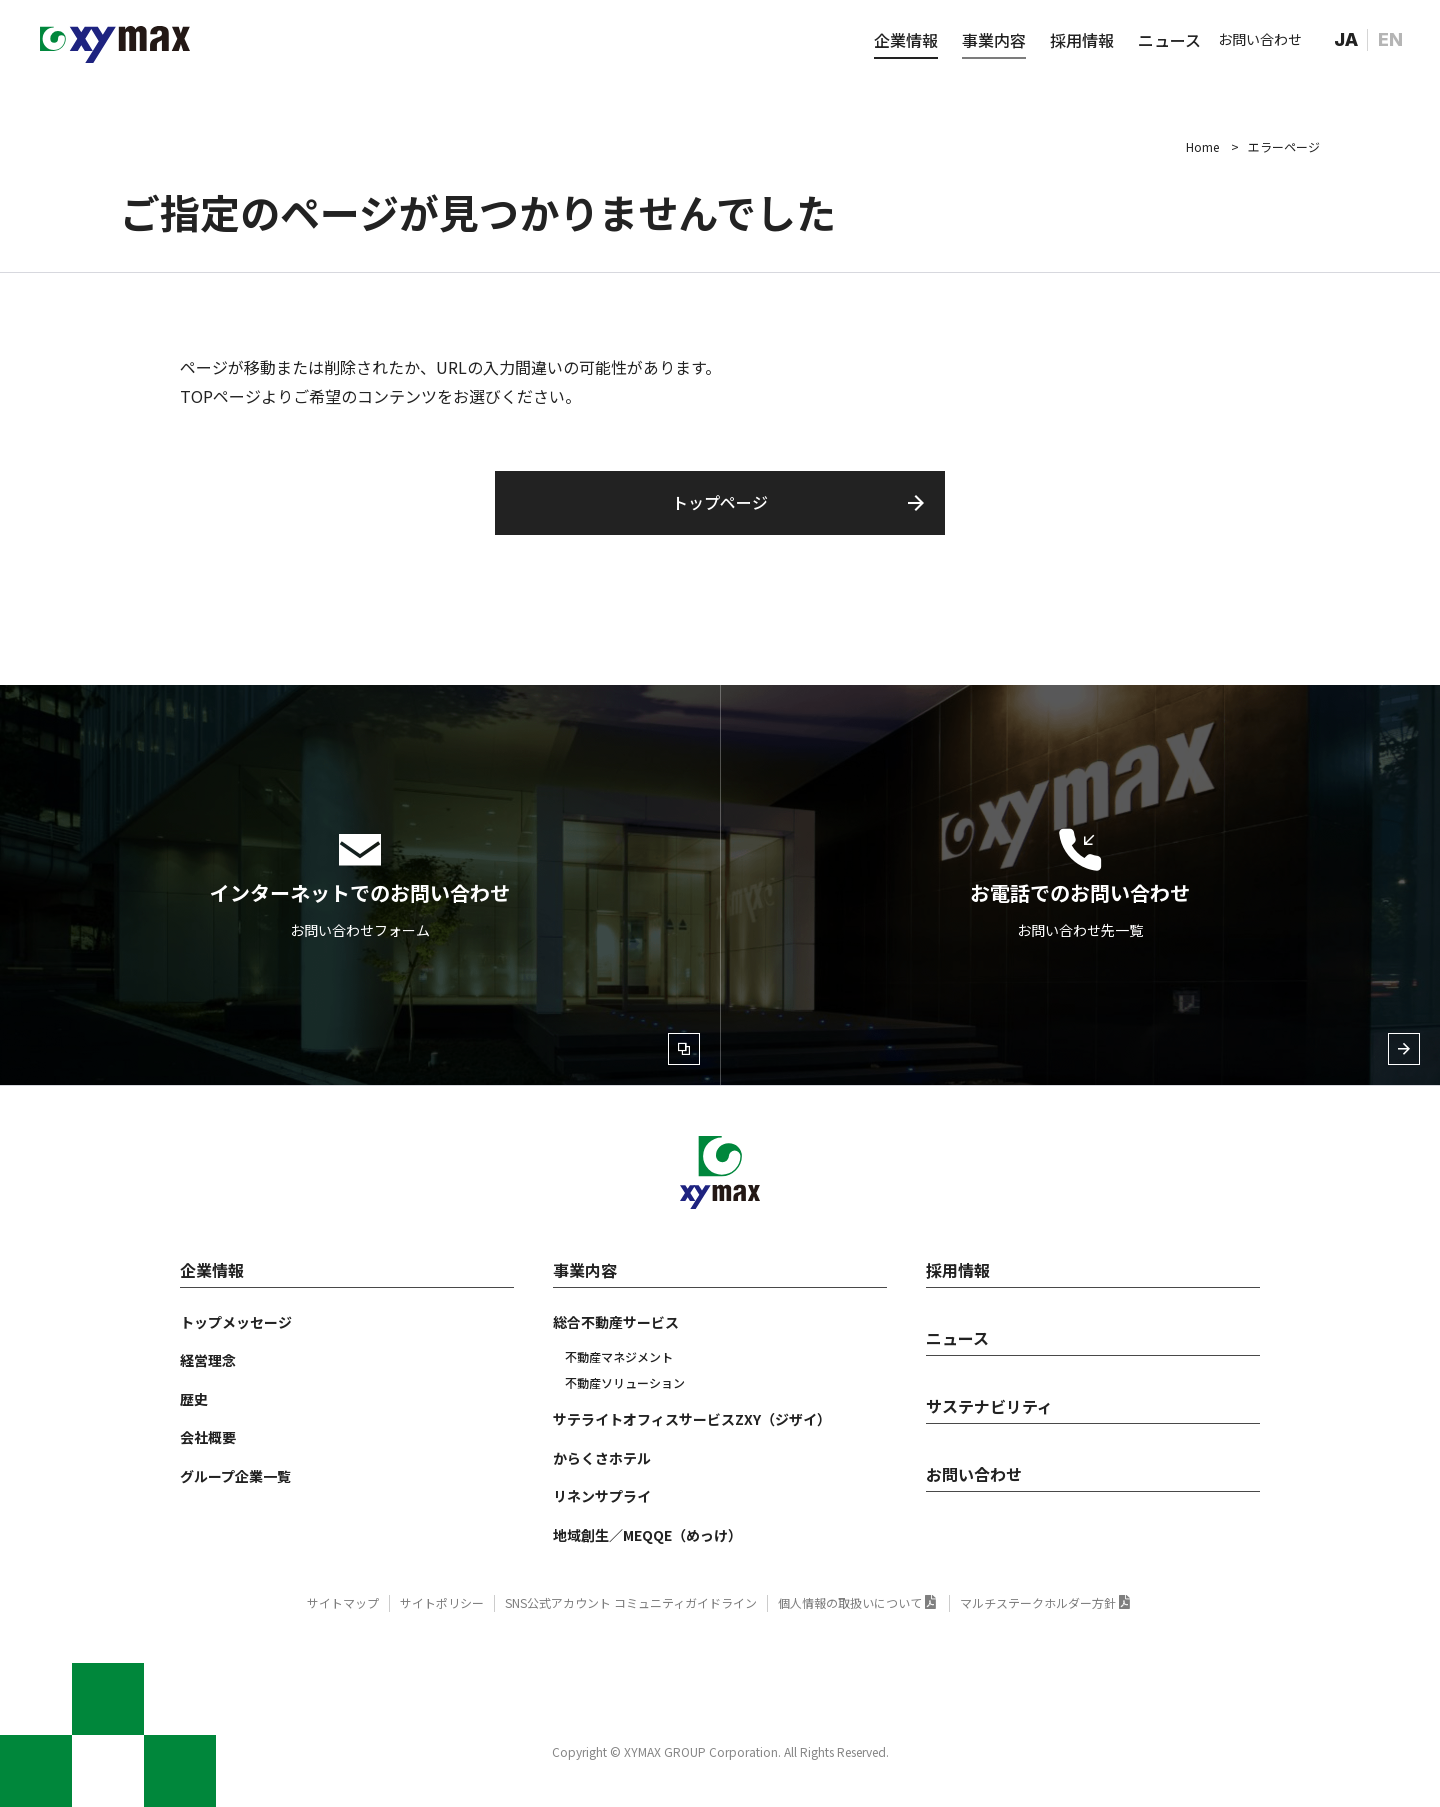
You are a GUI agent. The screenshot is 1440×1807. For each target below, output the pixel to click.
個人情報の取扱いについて (850, 1602)
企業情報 (906, 40)
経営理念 (208, 1360)
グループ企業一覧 (235, 1476)
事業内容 (994, 40)
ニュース (1169, 40)
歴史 (194, 1399)
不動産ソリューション (625, 1382)
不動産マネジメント (619, 1356)
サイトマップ (343, 1602)
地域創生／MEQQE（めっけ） (647, 1535)
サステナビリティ (989, 1406)
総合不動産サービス (616, 1322)
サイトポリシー (442, 1602)
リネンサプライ (602, 1496)
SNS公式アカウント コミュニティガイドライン (631, 1602)
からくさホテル (602, 1458)
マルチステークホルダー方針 (1038, 1602)
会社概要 (208, 1437)
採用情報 (1082, 40)
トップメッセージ (236, 1322)
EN (1390, 39)
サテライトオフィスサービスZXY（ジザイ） (692, 1419)
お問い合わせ (1260, 39)
